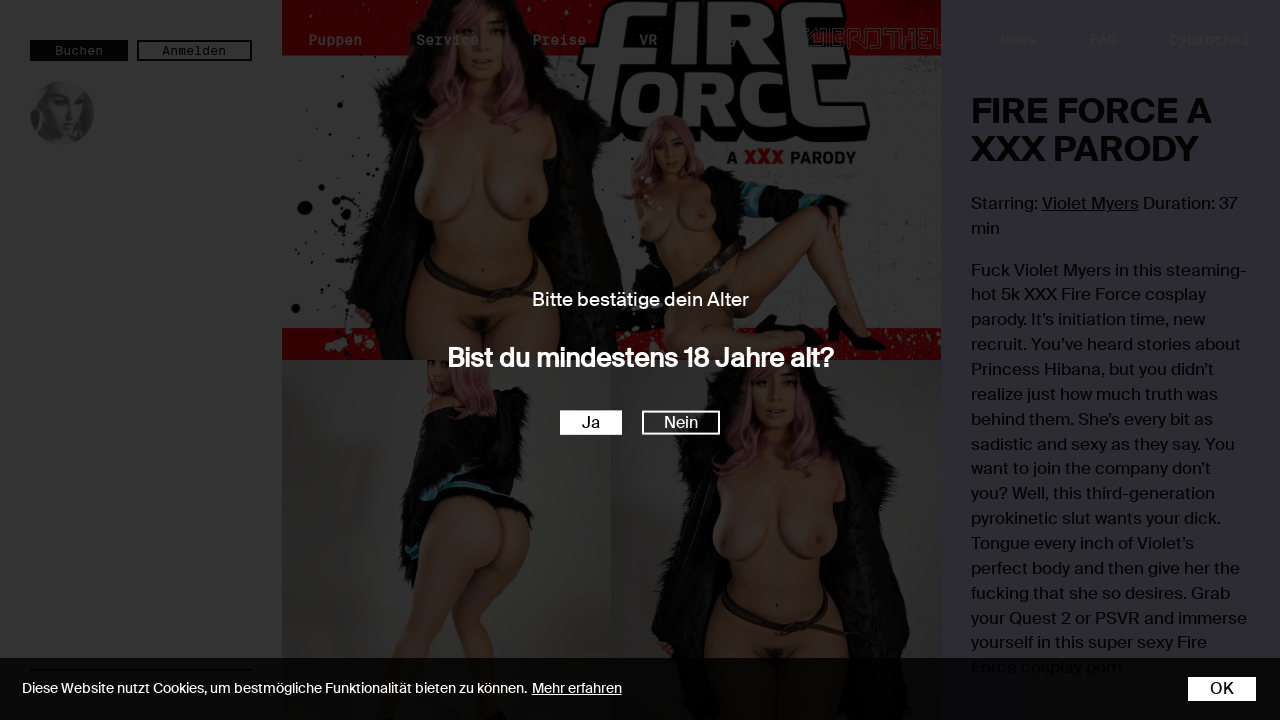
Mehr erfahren (577, 688)
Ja (591, 421)
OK (1222, 688)
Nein (681, 421)
